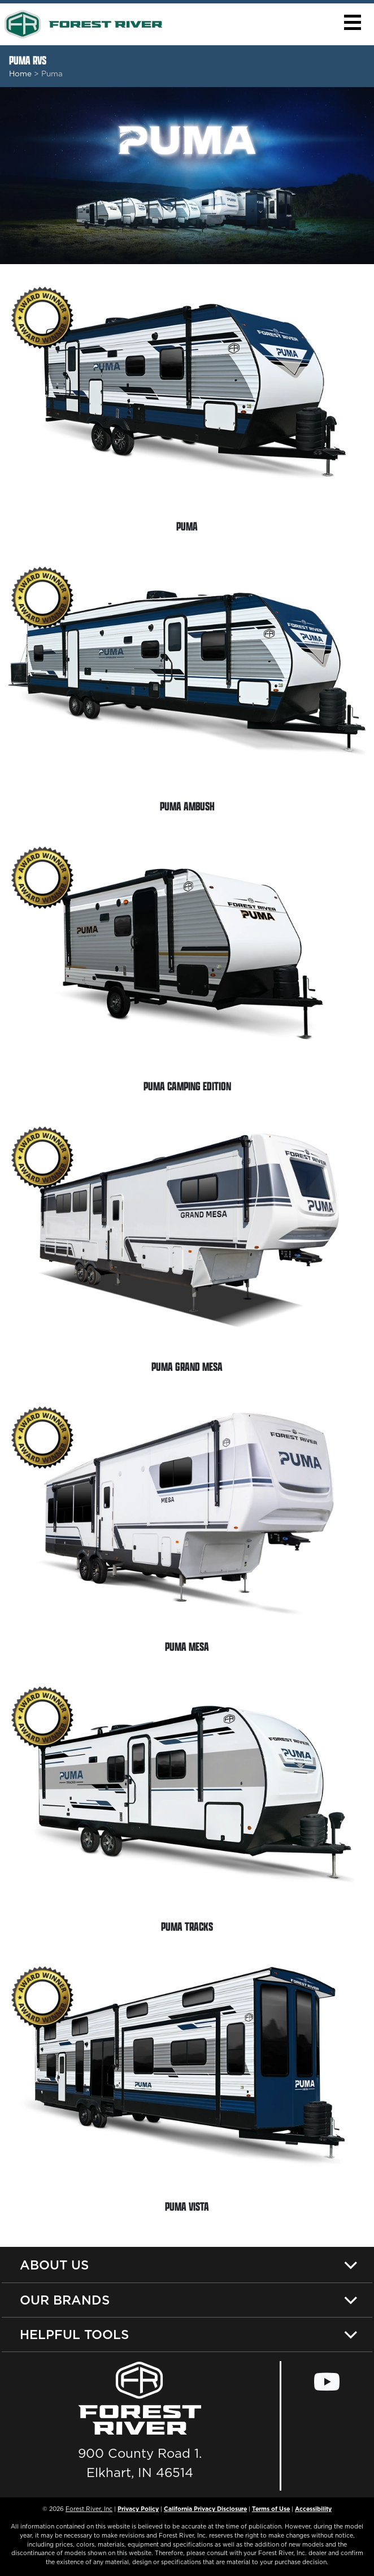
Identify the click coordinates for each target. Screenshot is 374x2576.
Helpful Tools (74, 2334)
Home (20, 73)
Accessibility (313, 2509)
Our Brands (65, 2300)
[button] (352, 22)
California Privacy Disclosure (205, 2509)
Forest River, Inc (89, 2509)
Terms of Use (271, 2509)
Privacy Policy (138, 2509)
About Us (54, 2264)
